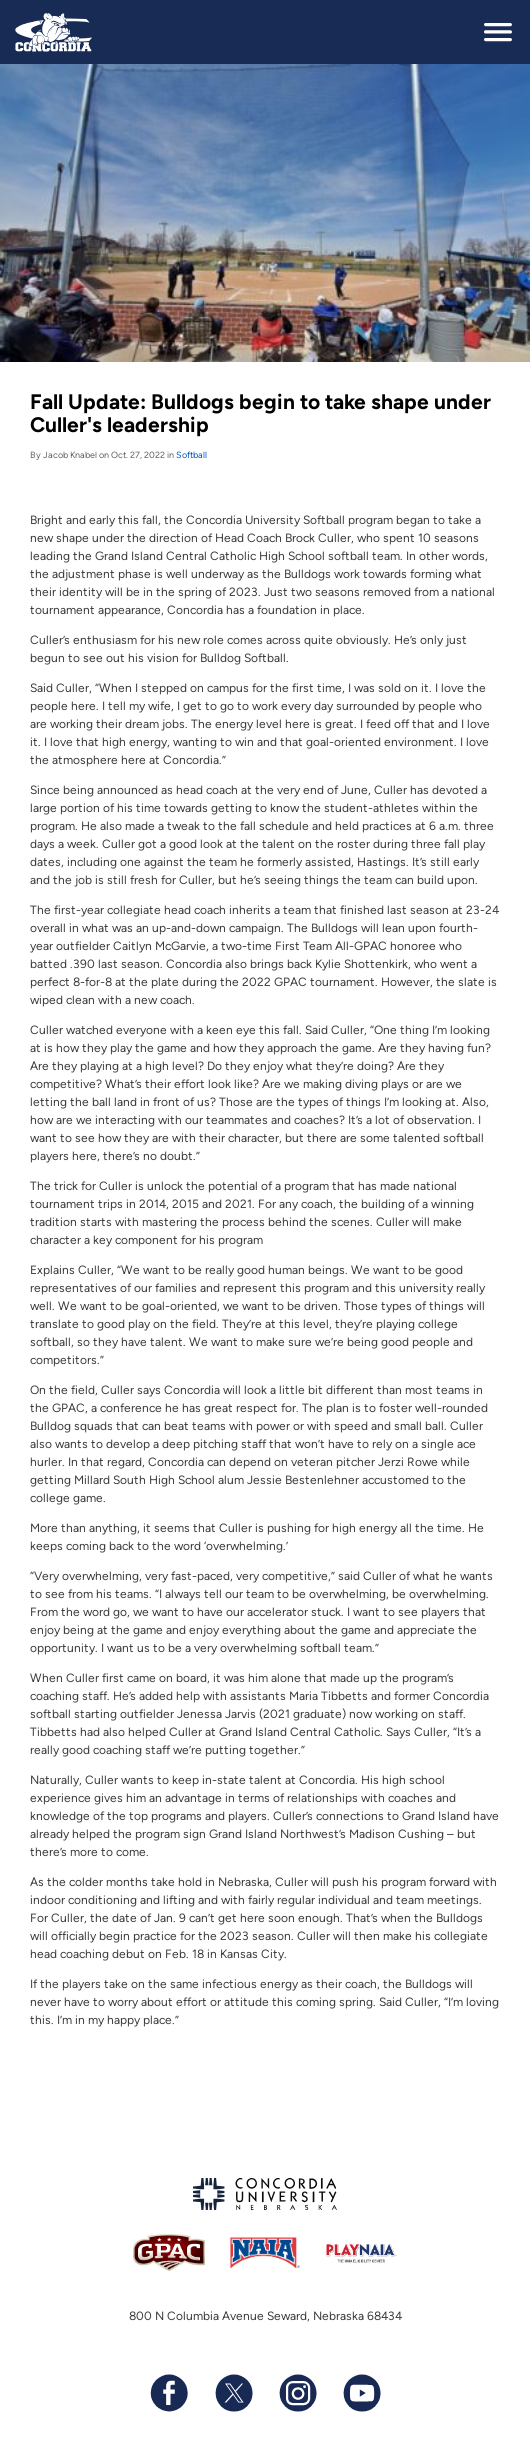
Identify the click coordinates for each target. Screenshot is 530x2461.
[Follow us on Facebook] (169, 2393)
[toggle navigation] (498, 32)
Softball (191, 454)
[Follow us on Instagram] (297, 2393)
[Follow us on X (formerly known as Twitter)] (233, 2393)
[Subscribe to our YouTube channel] (361, 2393)
